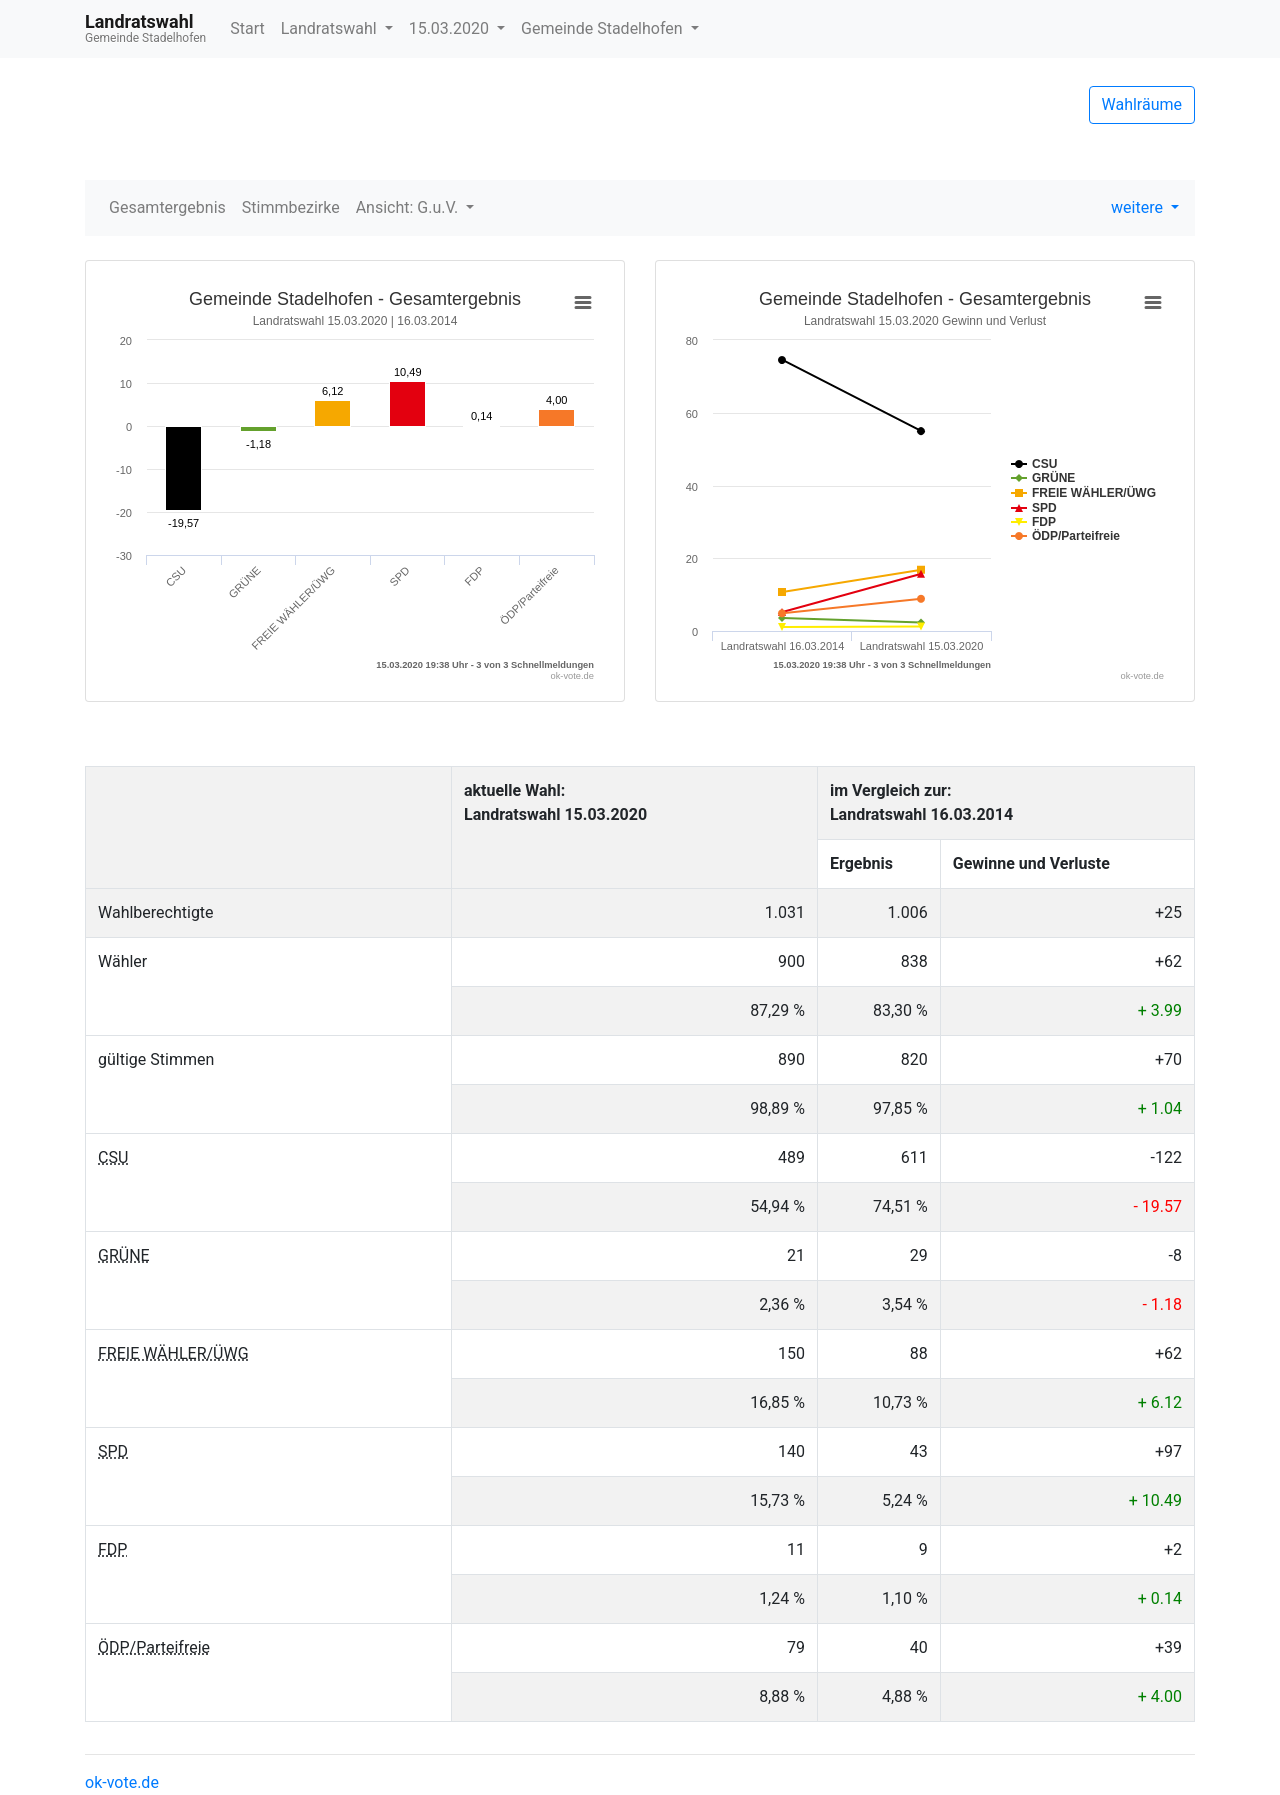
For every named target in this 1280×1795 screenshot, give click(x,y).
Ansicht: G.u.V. (409, 207)
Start (247, 28)
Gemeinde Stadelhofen (604, 28)
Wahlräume (1142, 104)
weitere (1139, 207)
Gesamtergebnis (167, 207)
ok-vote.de (122, 1782)
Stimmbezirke (291, 207)
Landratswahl (331, 28)
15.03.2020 (451, 28)
